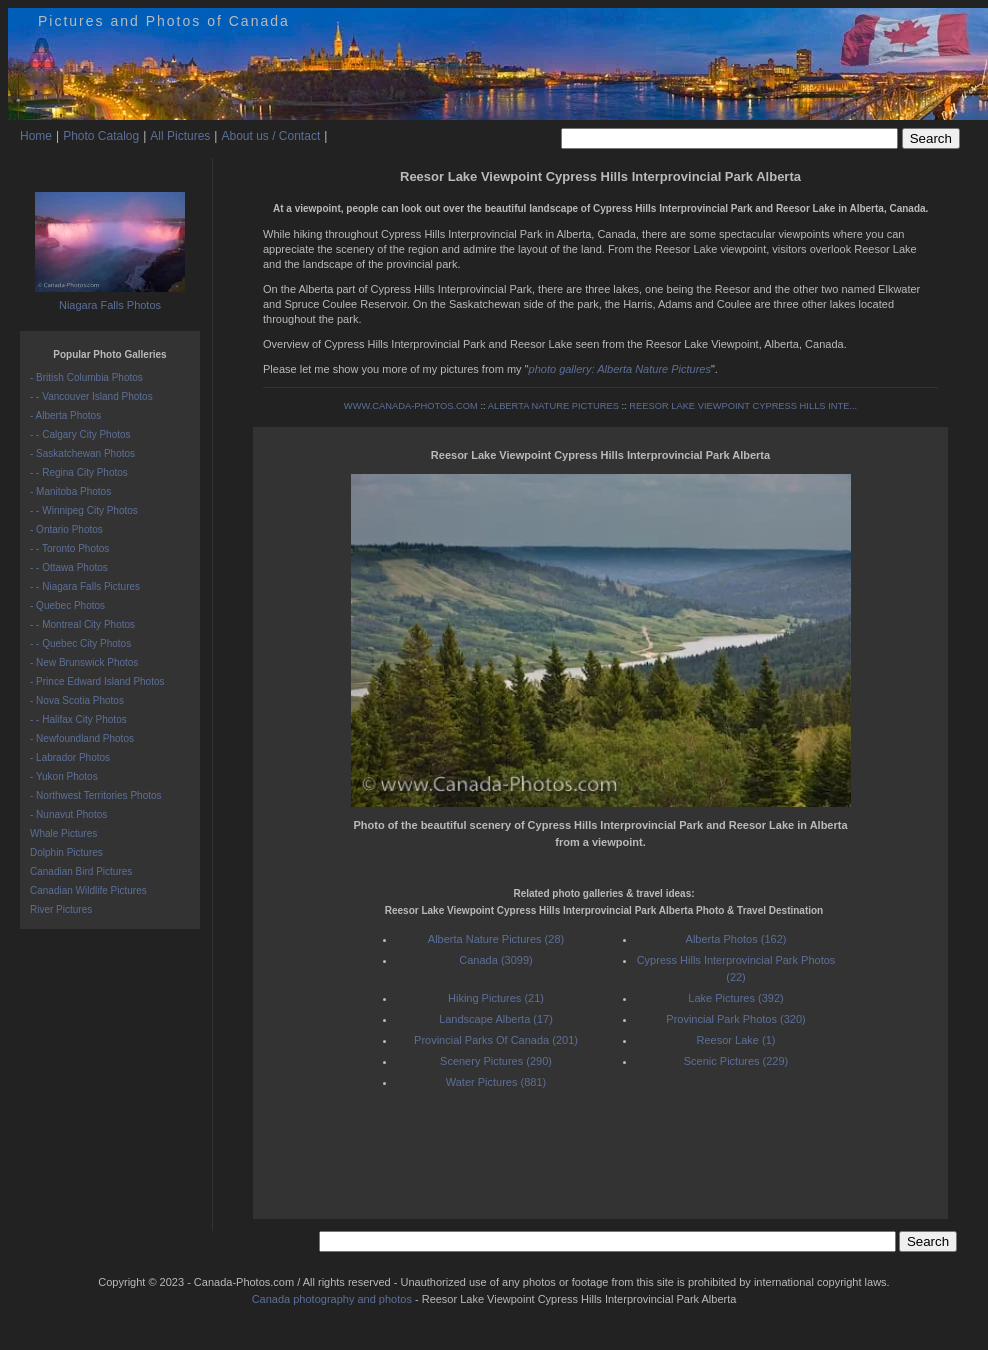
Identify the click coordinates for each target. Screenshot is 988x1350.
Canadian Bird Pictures (81, 871)
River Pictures (61, 909)
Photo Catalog (101, 136)
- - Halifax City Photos (78, 719)
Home (36, 136)
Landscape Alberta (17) (496, 1019)
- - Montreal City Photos (82, 624)
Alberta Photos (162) (736, 939)
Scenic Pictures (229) (736, 1061)
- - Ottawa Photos (69, 567)
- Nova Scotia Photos (77, 700)
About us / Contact (270, 136)
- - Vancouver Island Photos (91, 396)
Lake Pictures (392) (735, 998)
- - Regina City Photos (79, 472)
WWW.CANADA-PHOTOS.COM (411, 406)
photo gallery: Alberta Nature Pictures (620, 369)
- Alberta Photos (65, 415)
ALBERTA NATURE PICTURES (553, 406)
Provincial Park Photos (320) (735, 1019)
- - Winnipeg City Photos (84, 510)
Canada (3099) (495, 960)
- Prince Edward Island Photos (97, 681)
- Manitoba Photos (70, 491)
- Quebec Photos (67, 605)
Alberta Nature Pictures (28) (496, 939)
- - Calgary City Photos (80, 434)
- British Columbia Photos (86, 377)
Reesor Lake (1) (736, 1040)
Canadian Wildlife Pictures (88, 890)
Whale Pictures (63, 833)
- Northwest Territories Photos (96, 795)
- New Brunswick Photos (84, 662)
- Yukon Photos (64, 776)
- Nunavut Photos (68, 814)
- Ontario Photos (66, 529)
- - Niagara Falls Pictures (85, 586)
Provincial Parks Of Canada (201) (496, 1040)
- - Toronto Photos (69, 548)
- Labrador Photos (70, 757)
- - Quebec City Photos (80, 643)
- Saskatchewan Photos (82, 453)
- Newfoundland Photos (82, 738)
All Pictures (180, 136)
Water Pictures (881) (496, 1082)
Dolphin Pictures (66, 852)
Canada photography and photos (332, 1299)
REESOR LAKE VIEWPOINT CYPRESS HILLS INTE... (743, 406)
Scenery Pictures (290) (496, 1061)
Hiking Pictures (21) (496, 998)
